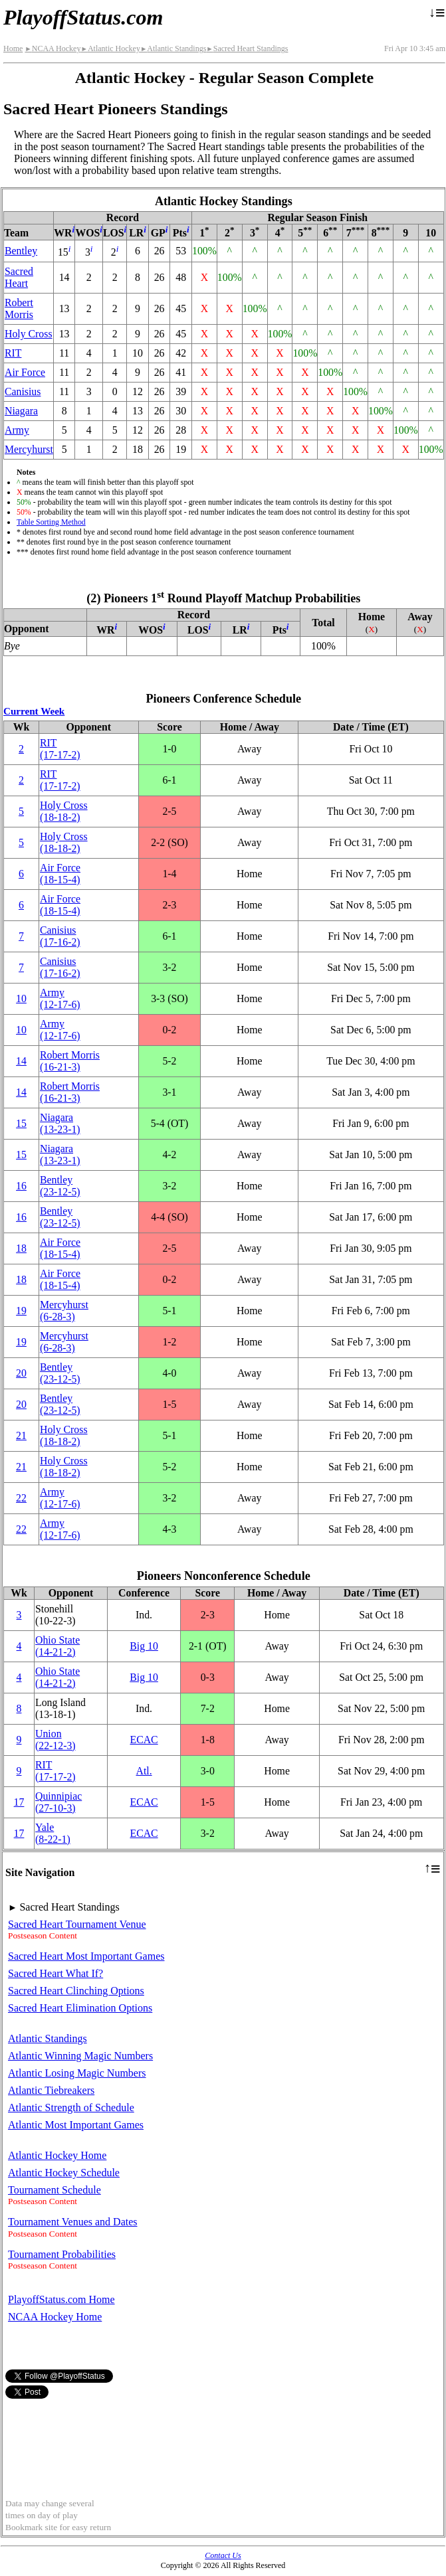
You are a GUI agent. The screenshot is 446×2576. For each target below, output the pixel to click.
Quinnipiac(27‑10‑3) (58, 1802)
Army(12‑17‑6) (60, 998)
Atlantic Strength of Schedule (71, 2107)
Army (17, 430)
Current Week (33, 711)
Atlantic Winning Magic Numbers (80, 2055)
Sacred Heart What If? (55, 1973)
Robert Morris (19, 308)
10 (21, 998)
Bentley (21, 250)
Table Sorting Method (51, 522)
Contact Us (223, 2555)
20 (21, 1373)
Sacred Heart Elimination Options (80, 2008)
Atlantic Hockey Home (57, 2155)
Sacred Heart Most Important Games (86, 1956)
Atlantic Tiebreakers (51, 2090)
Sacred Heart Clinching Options (76, 1990)
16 (21, 1185)
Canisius (23, 391)
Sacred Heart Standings (247, 48)
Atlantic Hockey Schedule (64, 2172)
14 (21, 1061)
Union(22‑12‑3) (55, 1739)
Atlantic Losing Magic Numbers (77, 2073)
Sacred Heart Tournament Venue (77, 1924)
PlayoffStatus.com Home (61, 2299)
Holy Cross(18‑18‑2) (64, 811)
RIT (13, 353)
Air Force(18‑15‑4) (60, 873)
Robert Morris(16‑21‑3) (70, 1061)
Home (13, 48)
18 (21, 1248)
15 (21, 1123)
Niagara (21, 410)
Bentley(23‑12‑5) (60, 1185)
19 (21, 1310)
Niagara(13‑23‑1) (60, 1123)
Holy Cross (29, 333)
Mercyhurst (29, 449)
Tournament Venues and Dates (73, 2221)
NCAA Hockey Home (55, 2316)
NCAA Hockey (52, 48)
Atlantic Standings (173, 48)
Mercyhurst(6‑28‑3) (64, 1310)
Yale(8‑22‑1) (52, 1833)
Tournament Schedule (54, 2189)
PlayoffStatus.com (83, 17)
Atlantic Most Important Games (76, 2124)
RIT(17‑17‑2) (60, 748)
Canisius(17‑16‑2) (60, 936)
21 (21, 1435)
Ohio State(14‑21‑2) (57, 1646)
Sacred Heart (19, 277)
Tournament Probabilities (62, 2254)
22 (21, 1497)
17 (19, 1802)
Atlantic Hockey (110, 48)
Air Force (25, 372)
